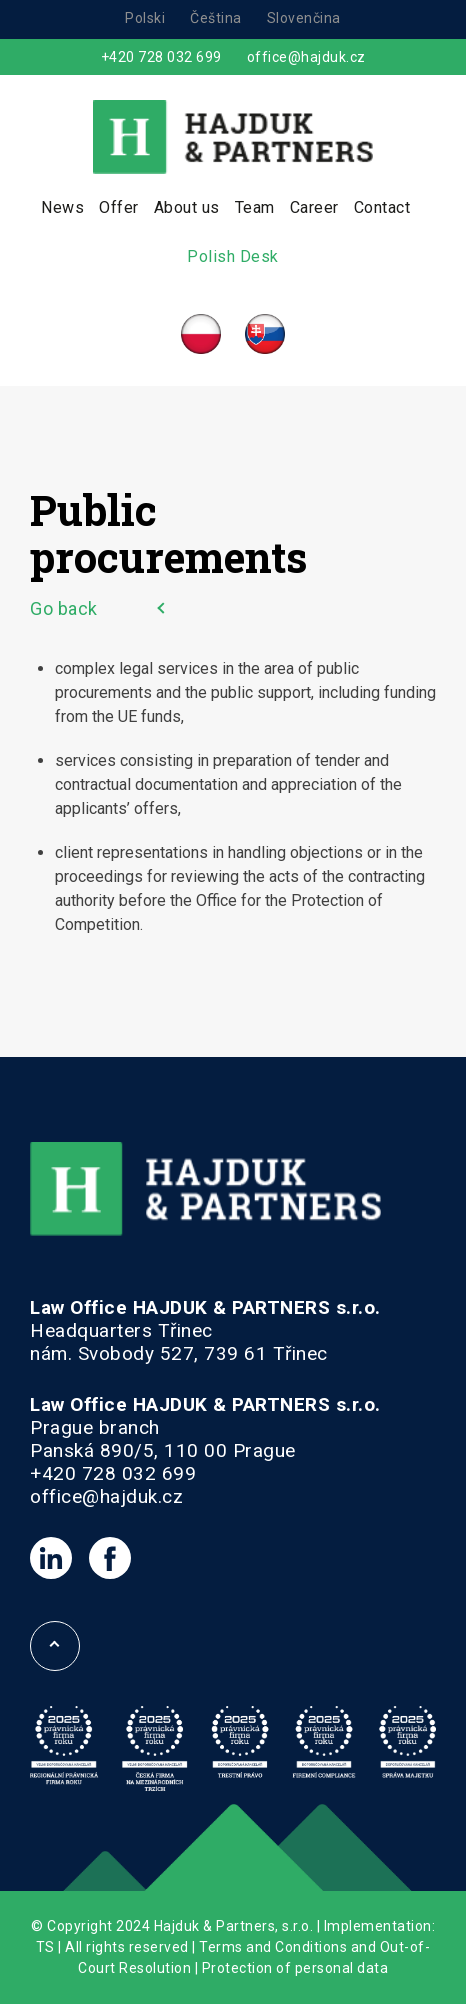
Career (314, 207)
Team (255, 207)
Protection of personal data (295, 1968)
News (62, 207)
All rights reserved (127, 1947)
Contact (382, 207)
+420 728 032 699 (161, 57)
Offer (119, 207)
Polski (145, 18)
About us (187, 207)
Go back (64, 608)
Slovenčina (304, 18)
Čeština (216, 18)
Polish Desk (233, 256)
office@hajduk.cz (306, 57)
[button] (40, 1964)
